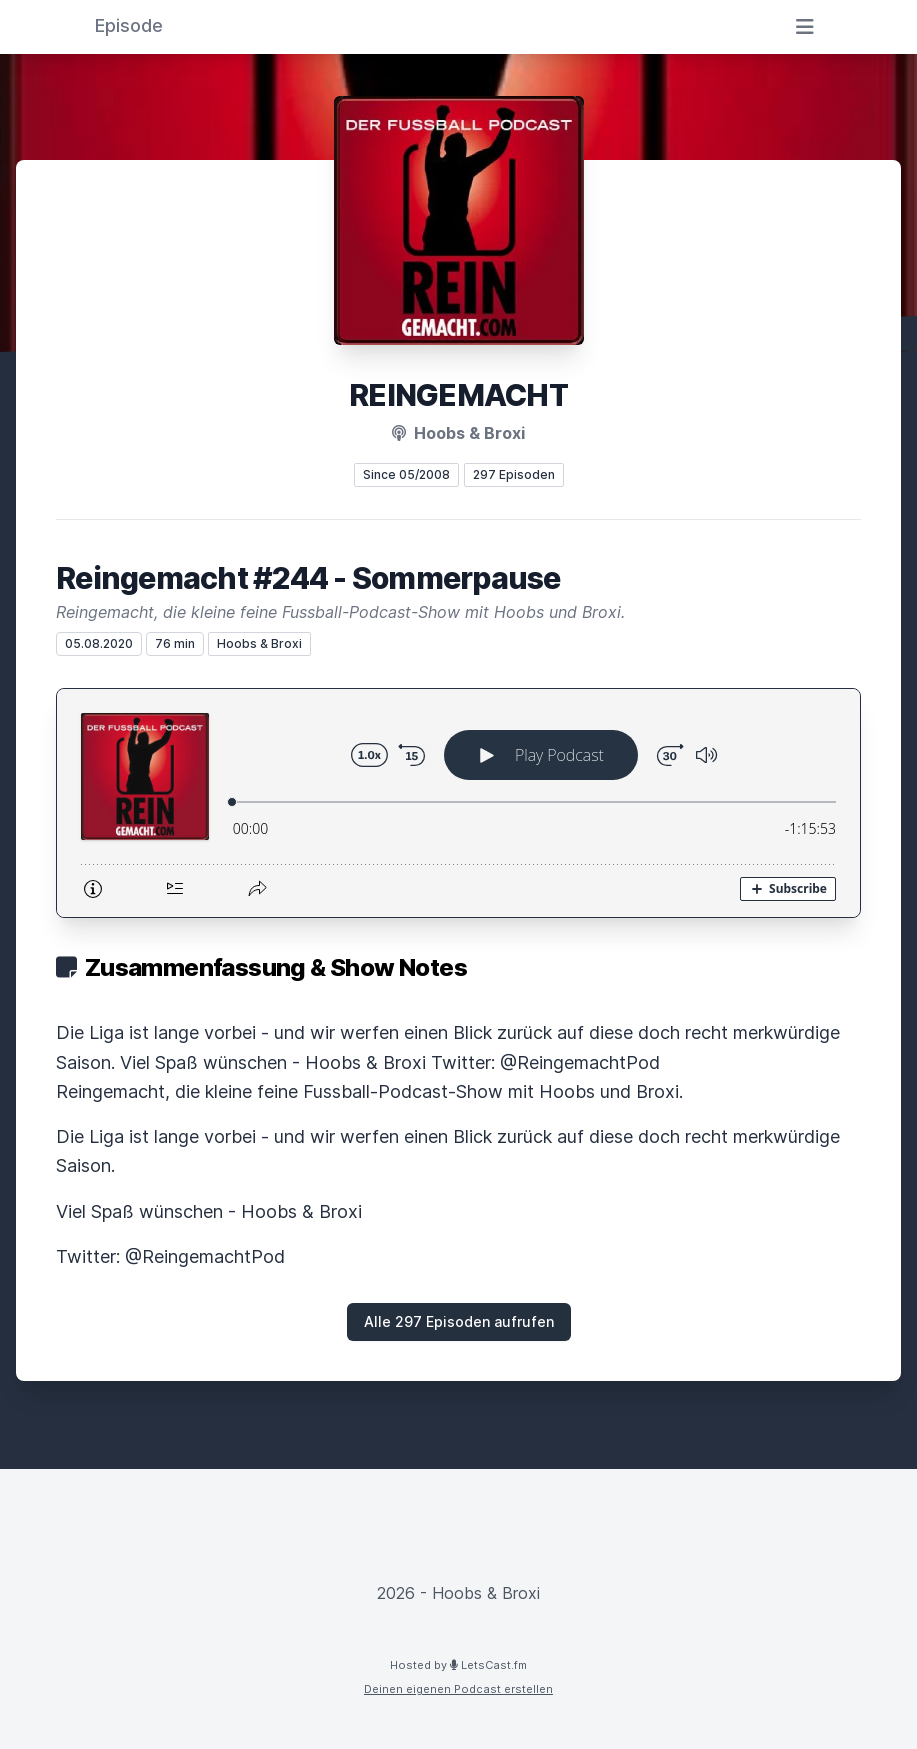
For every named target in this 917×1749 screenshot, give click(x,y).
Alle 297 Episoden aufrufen (459, 1321)
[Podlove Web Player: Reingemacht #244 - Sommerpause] (458, 803)
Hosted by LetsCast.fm (458, 1665)
